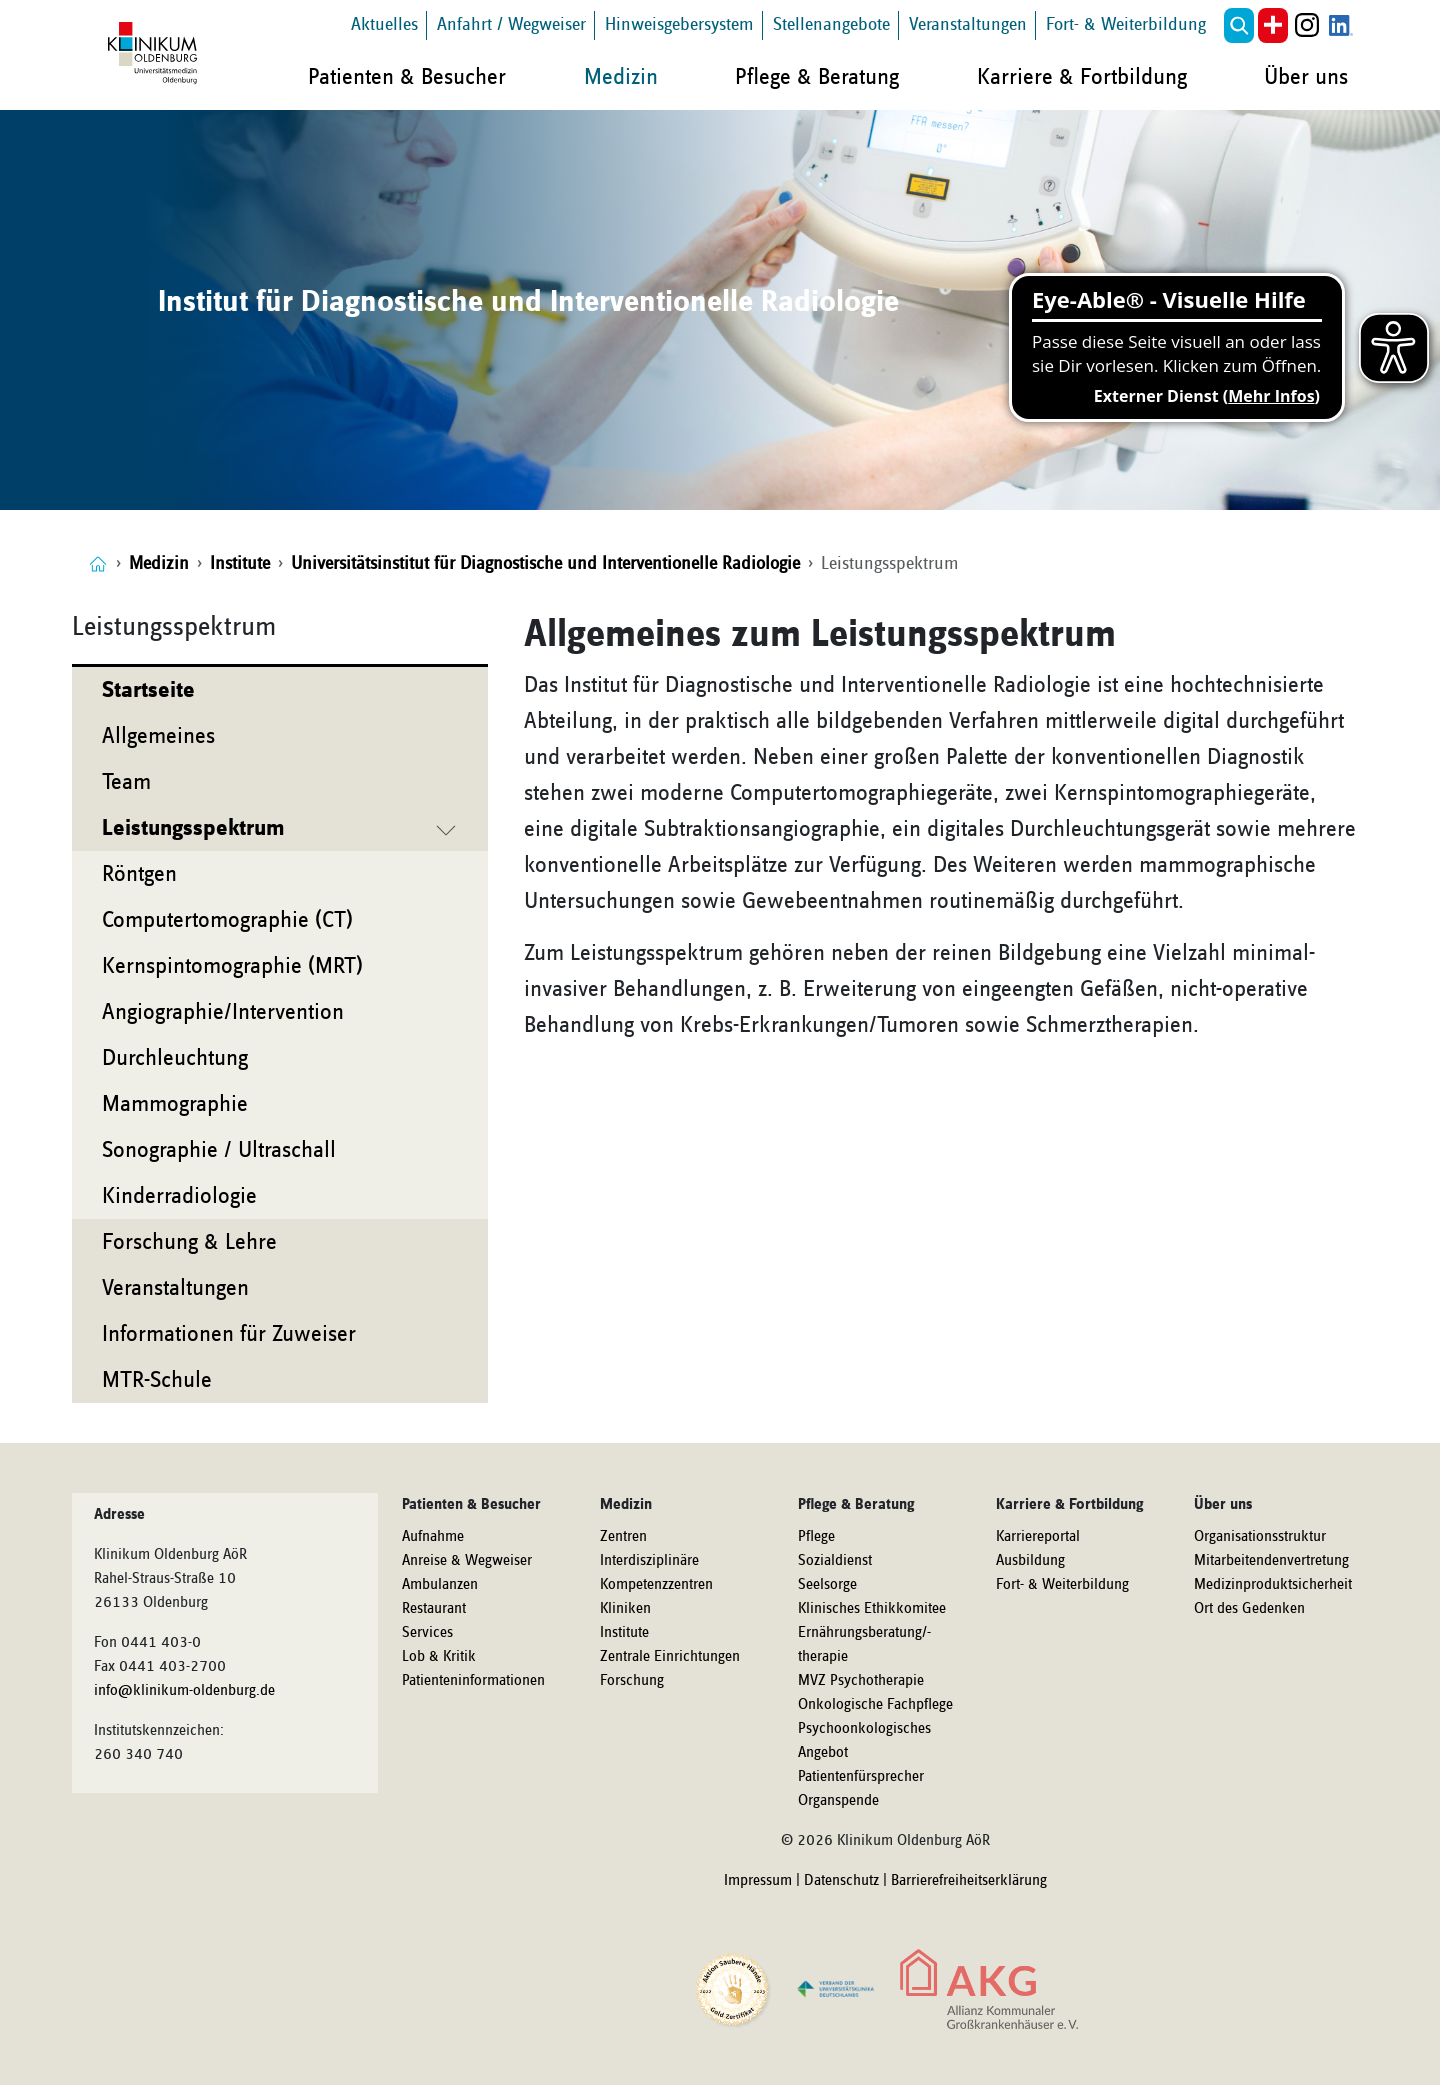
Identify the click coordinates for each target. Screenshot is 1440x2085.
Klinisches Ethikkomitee (872, 1609)
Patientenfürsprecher (861, 1777)
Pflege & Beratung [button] (817, 77)
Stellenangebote (831, 24)
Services (427, 1633)
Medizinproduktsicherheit (1273, 1585)
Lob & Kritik (439, 1657)
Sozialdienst (835, 1561)
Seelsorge (827, 1585)
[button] (1239, 25)
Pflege (816, 1537)
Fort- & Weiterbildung (1126, 24)
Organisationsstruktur (1260, 1537)
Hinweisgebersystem (679, 24)
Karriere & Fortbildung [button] (1082, 77)
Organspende (838, 1801)
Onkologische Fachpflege (875, 1705)
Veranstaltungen (968, 24)
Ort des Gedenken (1249, 1609)
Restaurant (434, 1609)
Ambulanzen (440, 1585)
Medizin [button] (621, 77)
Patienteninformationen (473, 1681)
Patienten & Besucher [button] (407, 77)
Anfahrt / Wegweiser (511, 24)
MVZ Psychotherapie (861, 1681)
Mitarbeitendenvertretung (1271, 1561)
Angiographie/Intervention (223, 1012)
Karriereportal (1038, 1537)
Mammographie (175, 1104)
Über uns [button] (1306, 77)
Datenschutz (841, 1881)
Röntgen (139, 874)
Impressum (758, 1881)
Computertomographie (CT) (227, 920)
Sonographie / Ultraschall (219, 1150)
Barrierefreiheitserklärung (969, 1881)
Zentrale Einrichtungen (670, 1657)
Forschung (632, 1681)
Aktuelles (384, 24)
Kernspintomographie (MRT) (232, 966)
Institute (624, 1633)
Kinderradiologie (179, 1196)
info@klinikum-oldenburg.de (184, 1691)
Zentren (623, 1537)
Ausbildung (1030, 1561)
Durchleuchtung (175, 1058)
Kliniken (625, 1609)
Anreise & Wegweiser (467, 1561)
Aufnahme (433, 1537)
